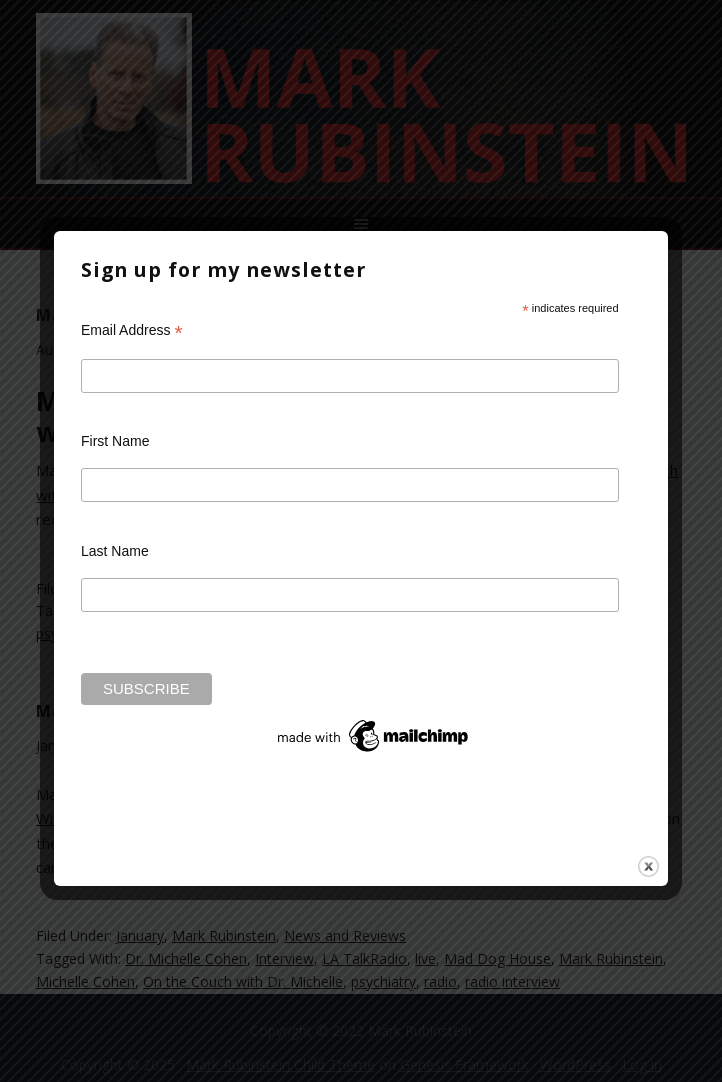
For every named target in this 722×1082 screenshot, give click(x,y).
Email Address (132, 330)
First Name (115, 441)
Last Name (115, 551)
